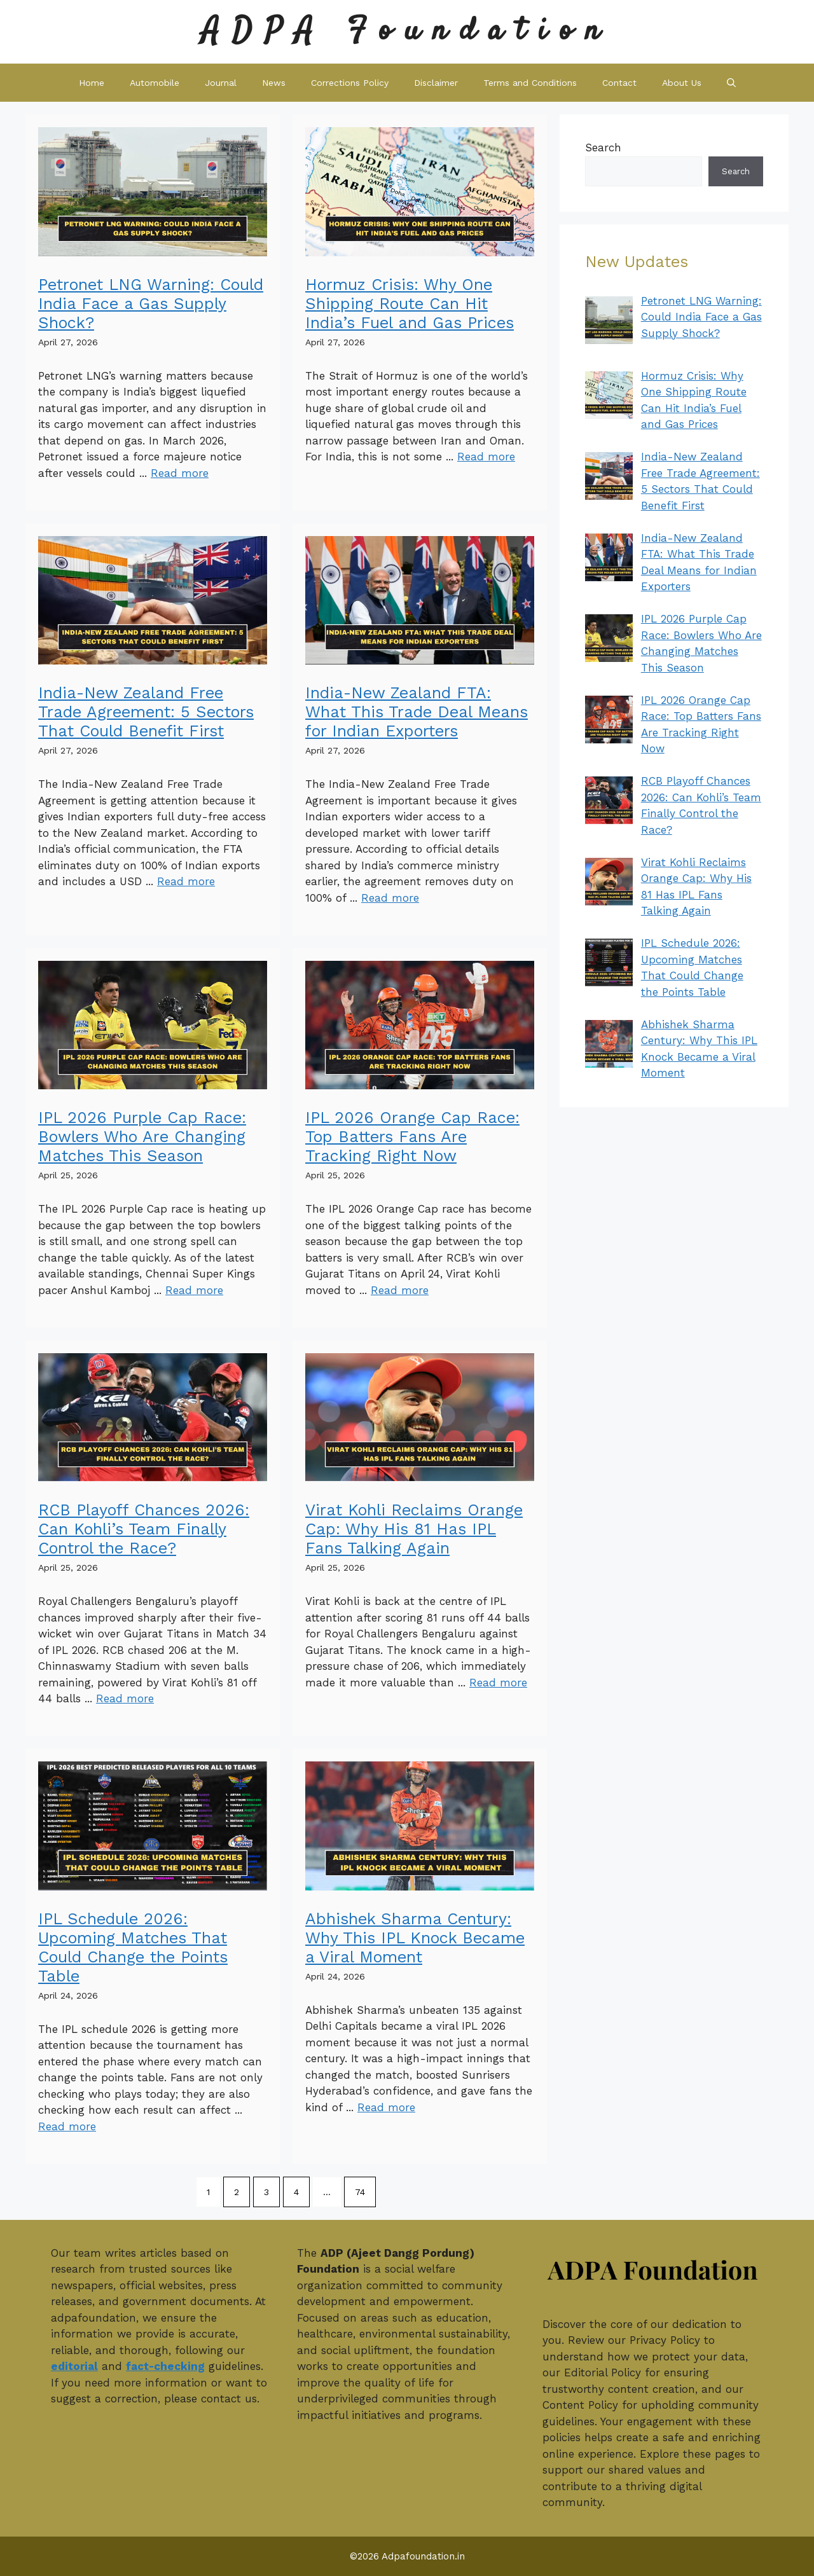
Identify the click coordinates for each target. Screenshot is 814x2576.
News (274, 83)
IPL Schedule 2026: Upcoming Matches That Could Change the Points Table (133, 1947)
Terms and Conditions (530, 83)
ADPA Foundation (407, 31)
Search (603, 147)
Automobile (154, 83)
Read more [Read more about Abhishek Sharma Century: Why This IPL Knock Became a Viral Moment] (386, 2107)
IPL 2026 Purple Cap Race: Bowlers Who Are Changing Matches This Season (142, 1136)
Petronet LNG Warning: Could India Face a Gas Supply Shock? (150, 303)
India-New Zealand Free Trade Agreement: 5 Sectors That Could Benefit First (146, 712)
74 (360, 2192)
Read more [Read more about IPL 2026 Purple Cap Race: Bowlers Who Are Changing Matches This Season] (194, 1290)
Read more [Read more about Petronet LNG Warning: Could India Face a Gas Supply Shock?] (180, 473)
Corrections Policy (350, 83)
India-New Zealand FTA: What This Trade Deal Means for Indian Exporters (416, 712)
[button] (731, 83)
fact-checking (165, 2366)
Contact (619, 83)
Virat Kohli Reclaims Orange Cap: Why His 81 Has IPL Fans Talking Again (414, 1529)
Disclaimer (436, 83)
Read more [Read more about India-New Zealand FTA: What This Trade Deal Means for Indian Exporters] (390, 898)
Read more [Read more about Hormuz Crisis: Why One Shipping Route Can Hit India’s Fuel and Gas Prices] (486, 456)
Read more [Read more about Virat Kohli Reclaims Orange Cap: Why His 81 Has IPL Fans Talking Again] (498, 1682)
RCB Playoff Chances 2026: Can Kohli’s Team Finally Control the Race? (143, 1529)
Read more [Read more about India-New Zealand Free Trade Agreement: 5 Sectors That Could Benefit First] (186, 881)
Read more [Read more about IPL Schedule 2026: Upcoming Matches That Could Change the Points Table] (67, 2126)
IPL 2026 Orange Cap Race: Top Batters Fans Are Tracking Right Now (412, 1136)
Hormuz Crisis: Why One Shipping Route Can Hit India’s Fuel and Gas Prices (409, 303)
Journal (221, 83)
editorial (74, 2366)
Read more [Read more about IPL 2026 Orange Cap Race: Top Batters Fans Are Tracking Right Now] (400, 1290)
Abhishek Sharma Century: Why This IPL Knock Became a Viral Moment (415, 1938)
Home (91, 83)
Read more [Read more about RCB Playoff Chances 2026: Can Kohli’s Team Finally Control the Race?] (125, 1698)
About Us (681, 83)
